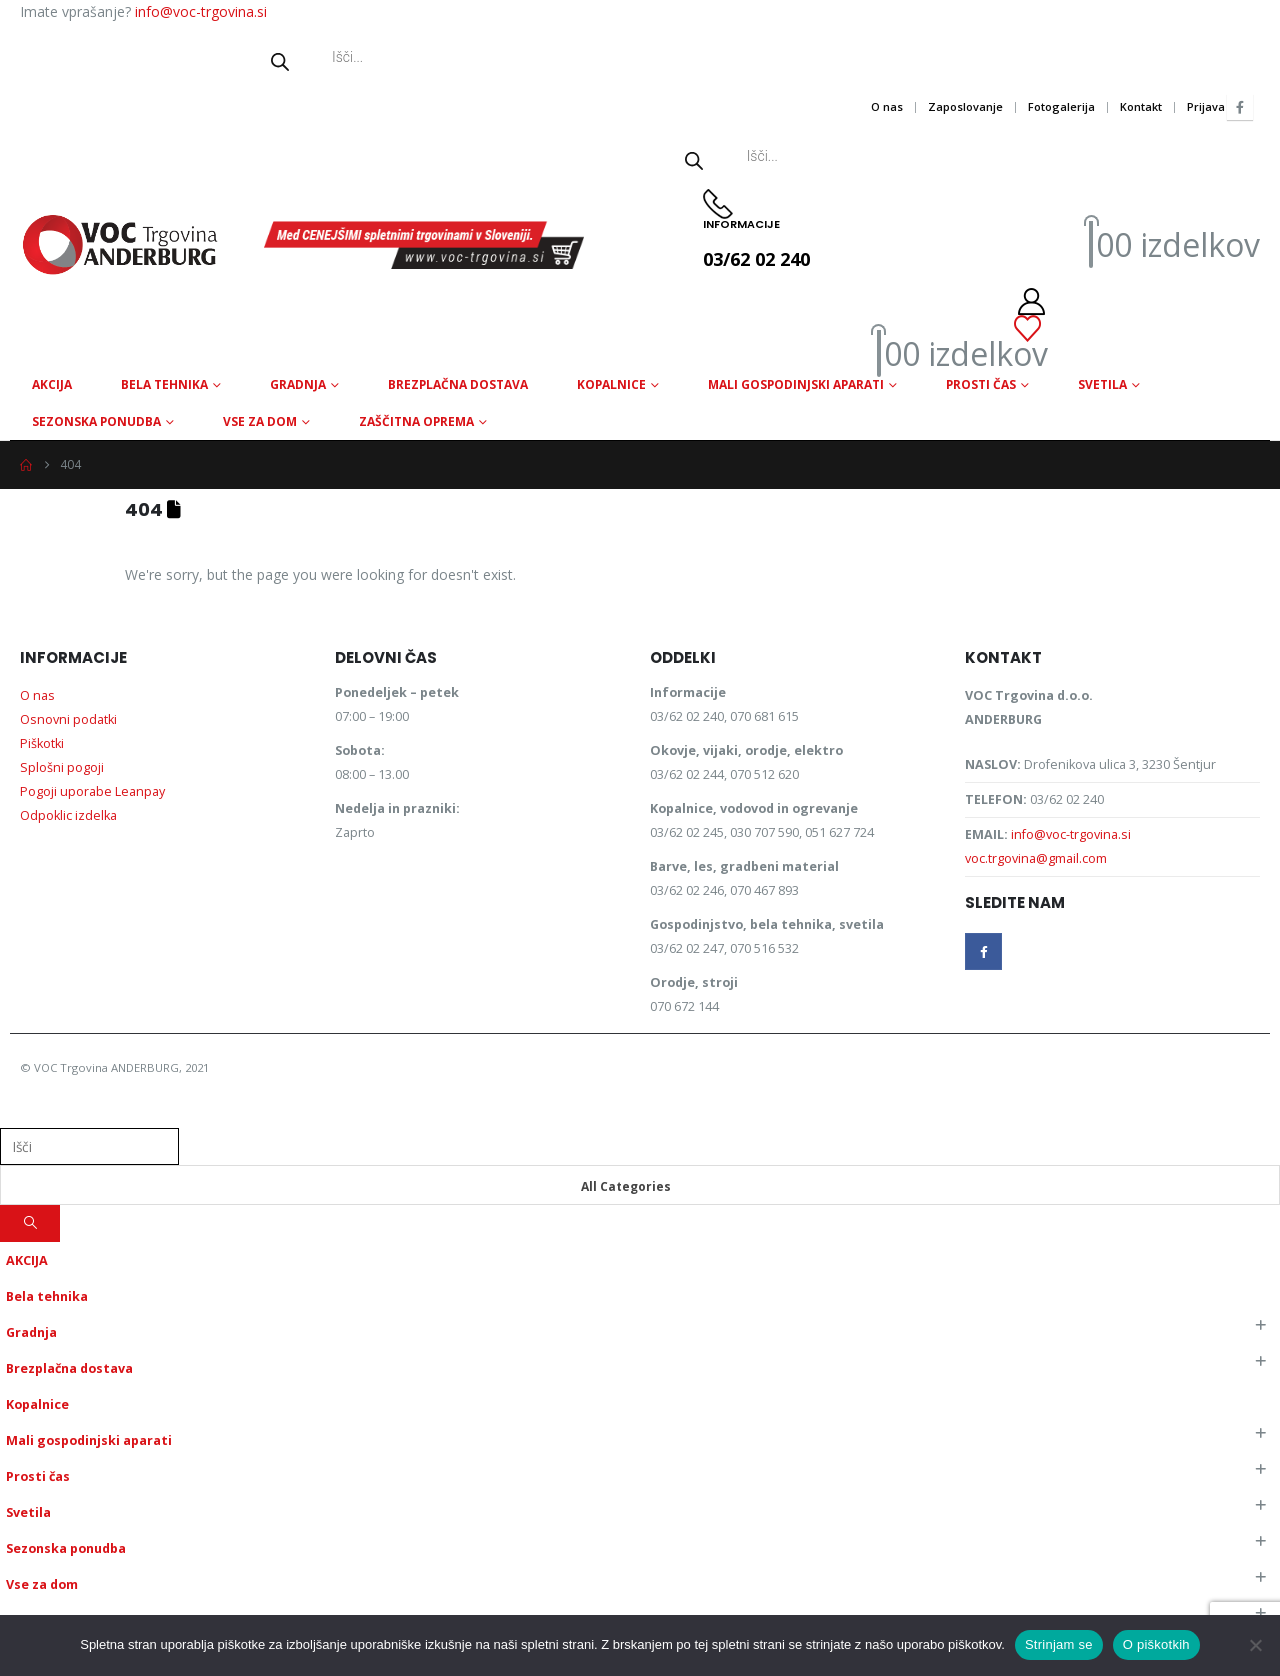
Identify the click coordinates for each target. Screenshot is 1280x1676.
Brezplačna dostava (458, 384)
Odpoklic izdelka (68, 815)
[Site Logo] (120, 244)
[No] (1255, 1645)
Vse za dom (260, 421)
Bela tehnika (164, 384)
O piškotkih (1156, 1644)
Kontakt (1141, 106)
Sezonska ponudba (96, 421)
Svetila (1102, 384)
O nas (887, 106)
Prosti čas (981, 384)
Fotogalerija (1061, 106)
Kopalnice (611, 384)
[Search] (30, 1223)
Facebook (983, 951)
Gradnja (298, 384)
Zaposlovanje (965, 106)
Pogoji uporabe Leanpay (92, 791)
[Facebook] (1240, 107)
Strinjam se (1059, 1644)
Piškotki (42, 743)
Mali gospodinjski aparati (796, 384)
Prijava (1206, 106)
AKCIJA (52, 384)
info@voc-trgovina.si (201, 11)
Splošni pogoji (62, 767)
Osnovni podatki (68, 719)
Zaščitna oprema (416, 421)
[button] (12, 1113)
